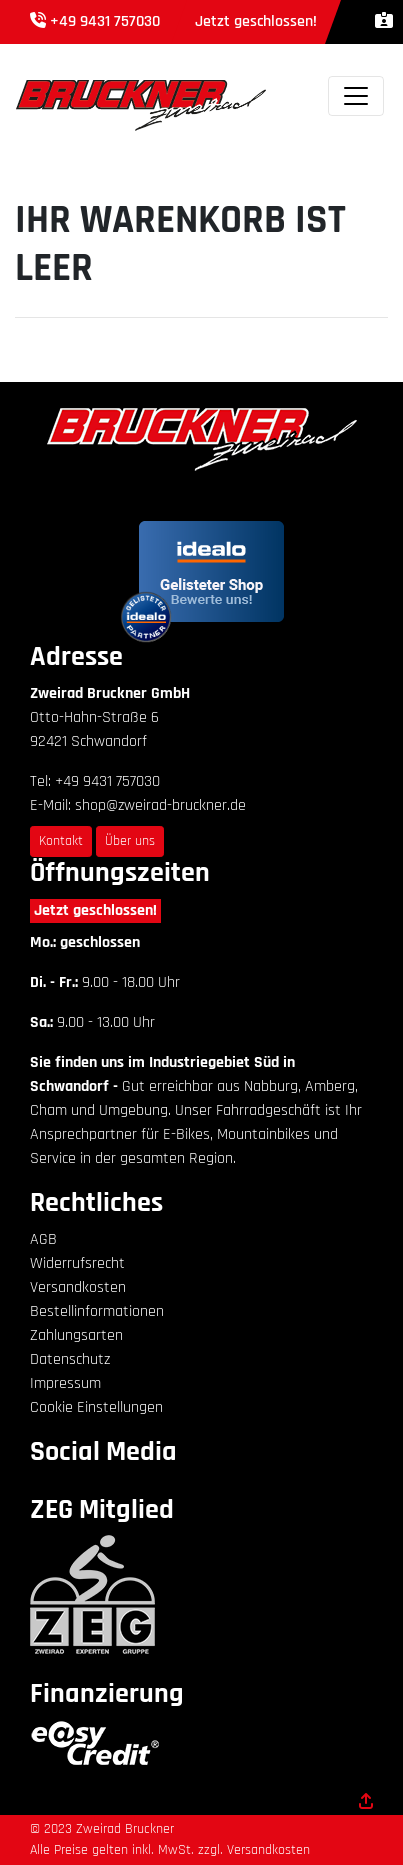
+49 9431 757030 (105, 21)
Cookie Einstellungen (96, 1407)
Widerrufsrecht (77, 1263)
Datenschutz (70, 1359)
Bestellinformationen (97, 1311)
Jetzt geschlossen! (95, 910)
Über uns (130, 841)
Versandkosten (78, 1287)
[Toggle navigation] (356, 96)
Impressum (65, 1383)
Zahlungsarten (76, 1335)
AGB (43, 1239)
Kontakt (61, 841)
